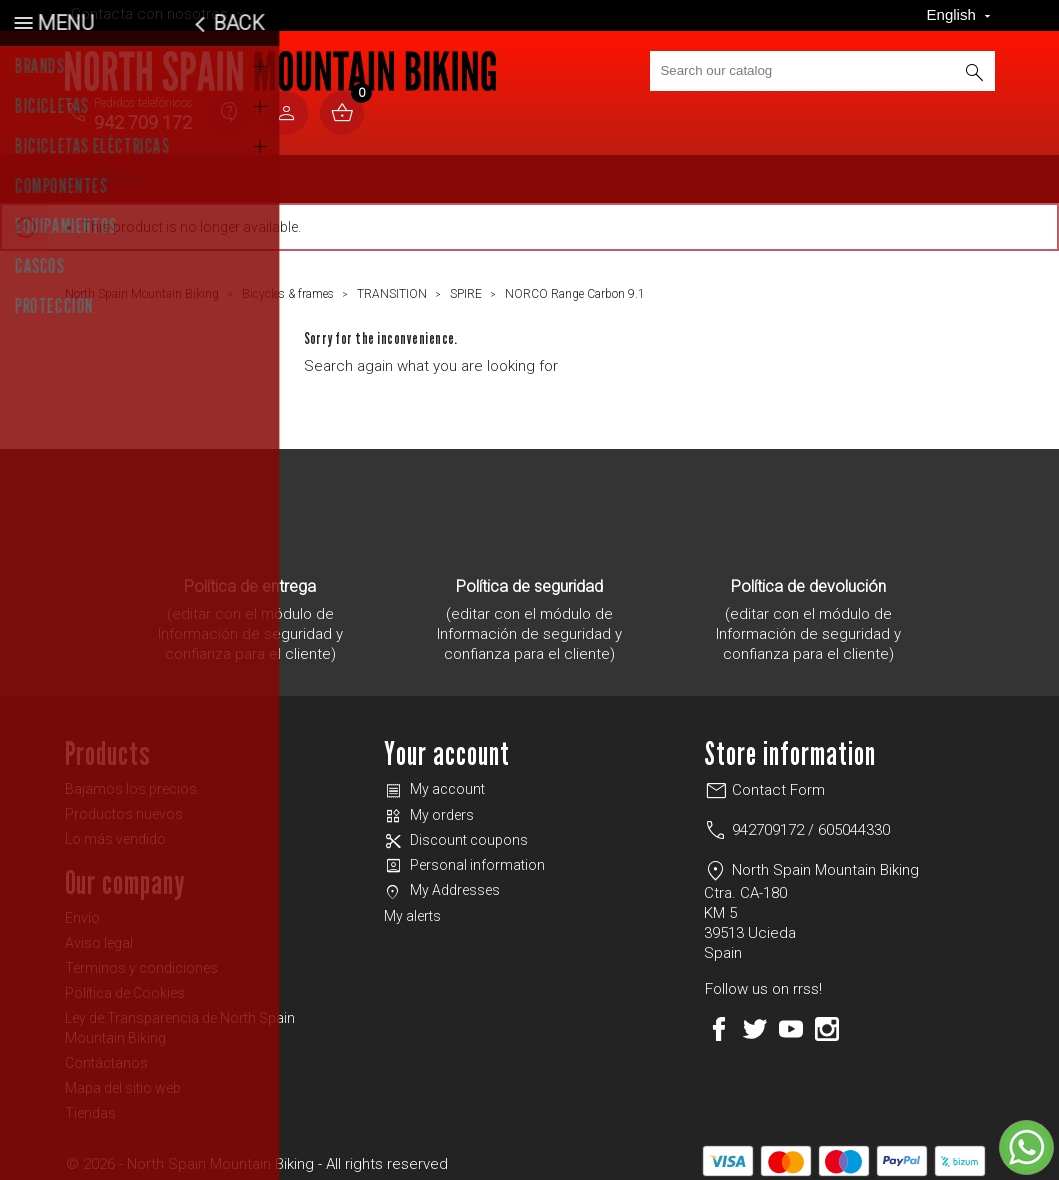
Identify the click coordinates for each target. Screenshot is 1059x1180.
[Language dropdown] (961, 15)
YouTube (791, 1021)
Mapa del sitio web (123, 1080)
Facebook (719, 1021)
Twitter (755, 1021)
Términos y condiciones (141, 960)
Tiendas (90, 1105)
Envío (82, 910)
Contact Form (764, 782)
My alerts (412, 908)
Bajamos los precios (131, 781)
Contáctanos (106, 1055)
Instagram (827, 1021)
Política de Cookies (125, 985)
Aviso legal (99, 935)
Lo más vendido (115, 831)
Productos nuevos (124, 806)
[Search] (822, 71)
